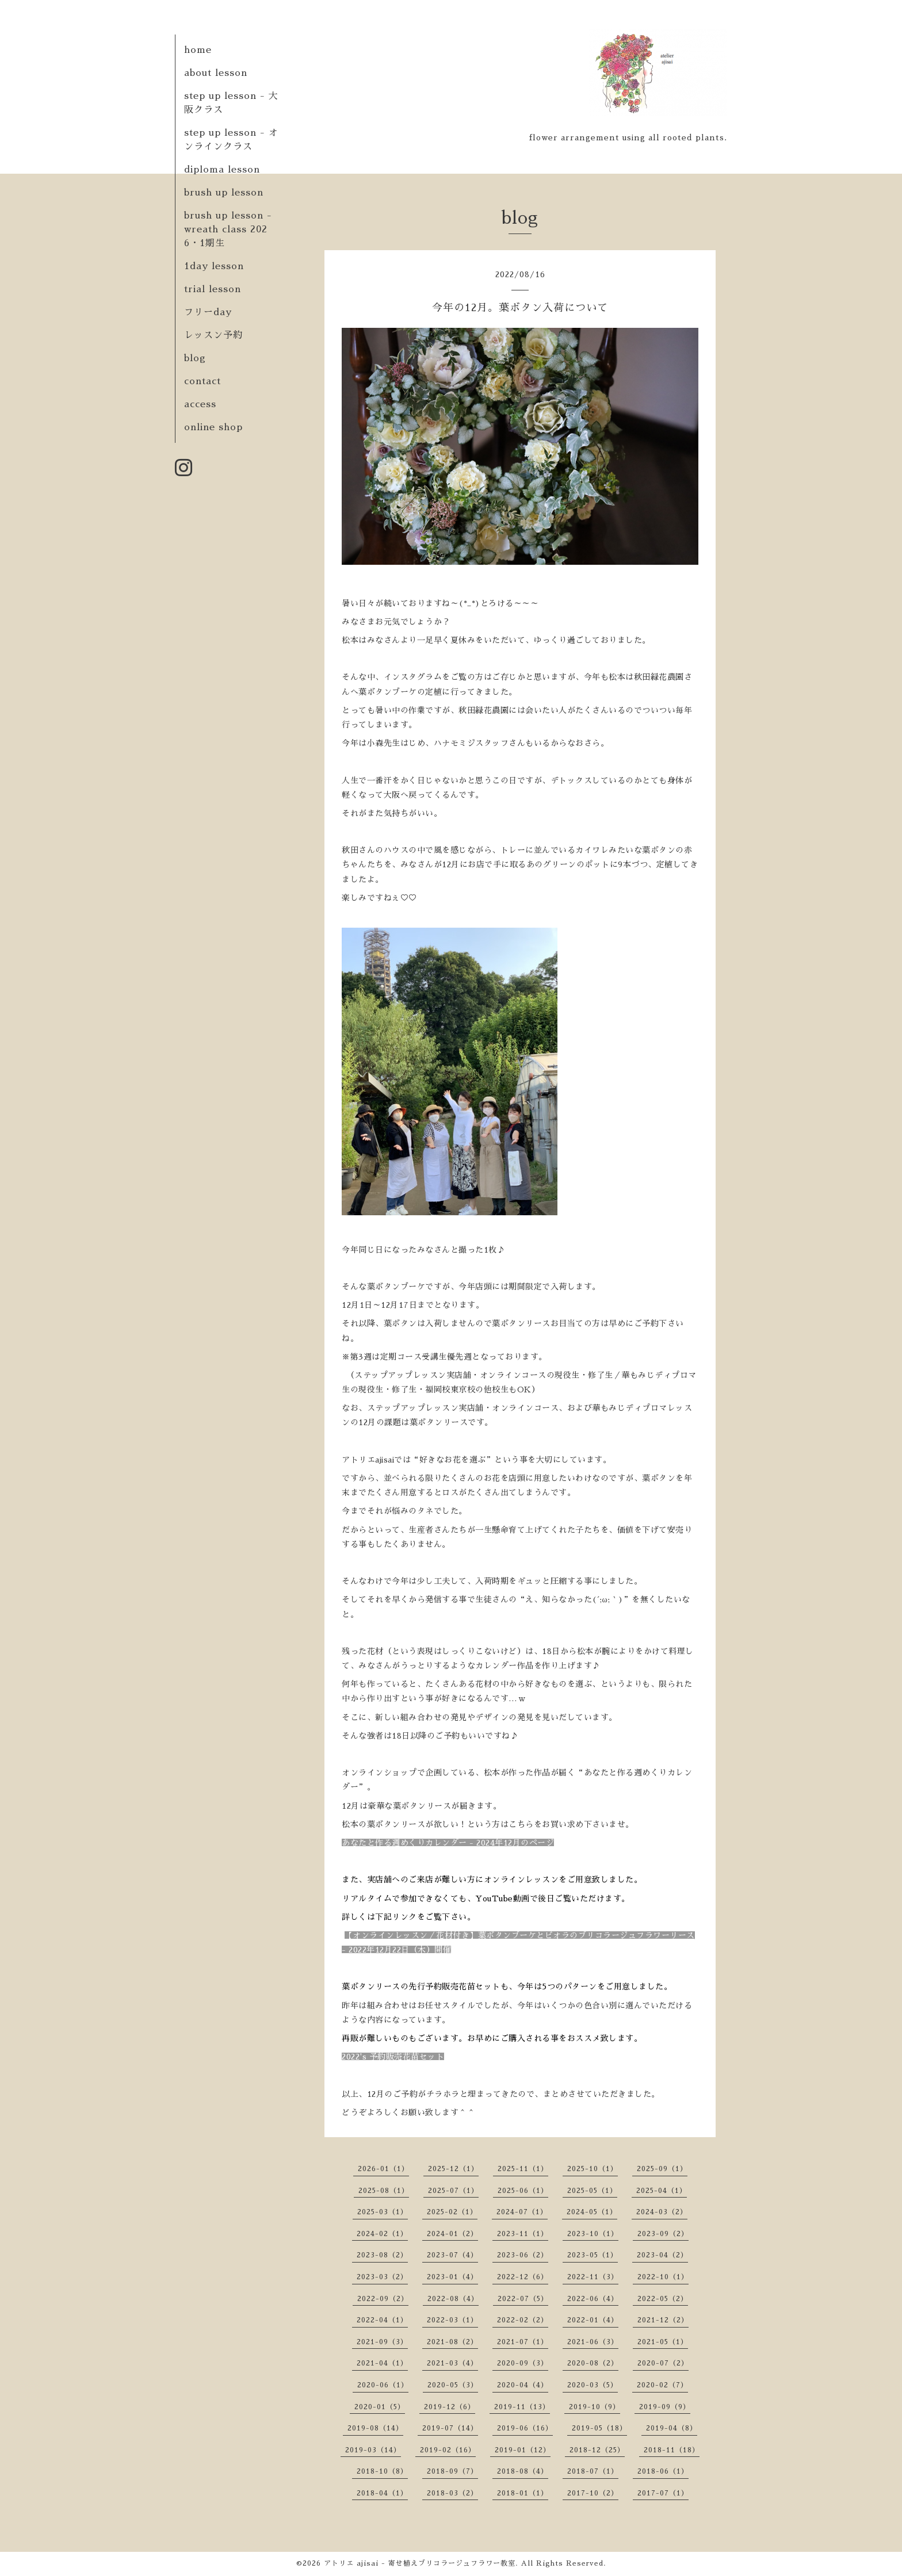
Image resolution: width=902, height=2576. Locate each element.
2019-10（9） (594, 2406)
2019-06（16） (525, 2428)
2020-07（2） (663, 2363)
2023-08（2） (382, 2255)
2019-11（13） (522, 2406)
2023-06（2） (522, 2255)
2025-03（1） (382, 2211)
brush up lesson (223, 192)
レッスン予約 (213, 335)
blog (195, 358)
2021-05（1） (662, 2341)
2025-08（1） (383, 2190)
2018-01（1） (522, 2493)
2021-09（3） (382, 2341)
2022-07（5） (523, 2298)
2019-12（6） (449, 2406)
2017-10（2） (592, 2493)
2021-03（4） (452, 2363)
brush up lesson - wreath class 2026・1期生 (228, 229)
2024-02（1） (382, 2233)
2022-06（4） (592, 2298)
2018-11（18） (672, 2450)
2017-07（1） (663, 2493)
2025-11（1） (523, 2168)
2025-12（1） (453, 2168)
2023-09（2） (663, 2233)
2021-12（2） (663, 2320)
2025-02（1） (452, 2211)
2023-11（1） (522, 2233)
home (198, 50)
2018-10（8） (382, 2471)
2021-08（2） (452, 2341)
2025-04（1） (661, 2190)
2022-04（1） (382, 2320)
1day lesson (214, 266)
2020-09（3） (522, 2363)
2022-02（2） (522, 2320)
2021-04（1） (382, 2363)
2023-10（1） (592, 2233)
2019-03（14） (373, 2450)
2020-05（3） (452, 2385)
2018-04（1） (382, 2493)
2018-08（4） (522, 2471)
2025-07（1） (453, 2190)
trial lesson (212, 289)
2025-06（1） (523, 2190)
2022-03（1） (452, 2320)
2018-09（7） (452, 2471)
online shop (213, 427)
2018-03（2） (452, 2493)
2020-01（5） (379, 2406)
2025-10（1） (592, 2168)
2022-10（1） (663, 2276)
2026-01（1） (383, 2168)
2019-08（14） (375, 2428)
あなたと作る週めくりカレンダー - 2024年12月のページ (448, 1843)
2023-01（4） (452, 2276)
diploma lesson (222, 169)
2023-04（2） (662, 2255)
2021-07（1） (522, 2341)
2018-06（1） (663, 2471)
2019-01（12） (523, 2450)
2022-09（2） (382, 2298)
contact (202, 381)
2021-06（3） (592, 2341)
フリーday (208, 312)
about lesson (215, 73)
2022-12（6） (522, 2276)
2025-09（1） (662, 2168)
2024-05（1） (592, 2211)
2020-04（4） (522, 2385)
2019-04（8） (671, 2428)
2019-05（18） (599, 2428)
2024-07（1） (522, 2211)
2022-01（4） (592, 2320)
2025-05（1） (592, 2190)
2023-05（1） (592, 2255)
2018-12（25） (597, 2450)
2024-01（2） (452, 2233)
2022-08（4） (453, 2298)
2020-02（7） (662, 2385)
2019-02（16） (448, 2450)
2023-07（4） (452, 2255)
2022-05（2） (662, 2298)
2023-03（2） (382, 2276)
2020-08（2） (592, 2363)
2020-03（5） (592, 2385)
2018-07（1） (592, 2471)
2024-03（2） (661, 2211)
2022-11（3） (592, 2276)
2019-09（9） (664, 2406)
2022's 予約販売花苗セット (393, 2057)
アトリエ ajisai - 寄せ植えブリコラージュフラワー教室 (419, 2563)
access (200, 404)
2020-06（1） (382, 2385)
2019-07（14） (450, 2428)
